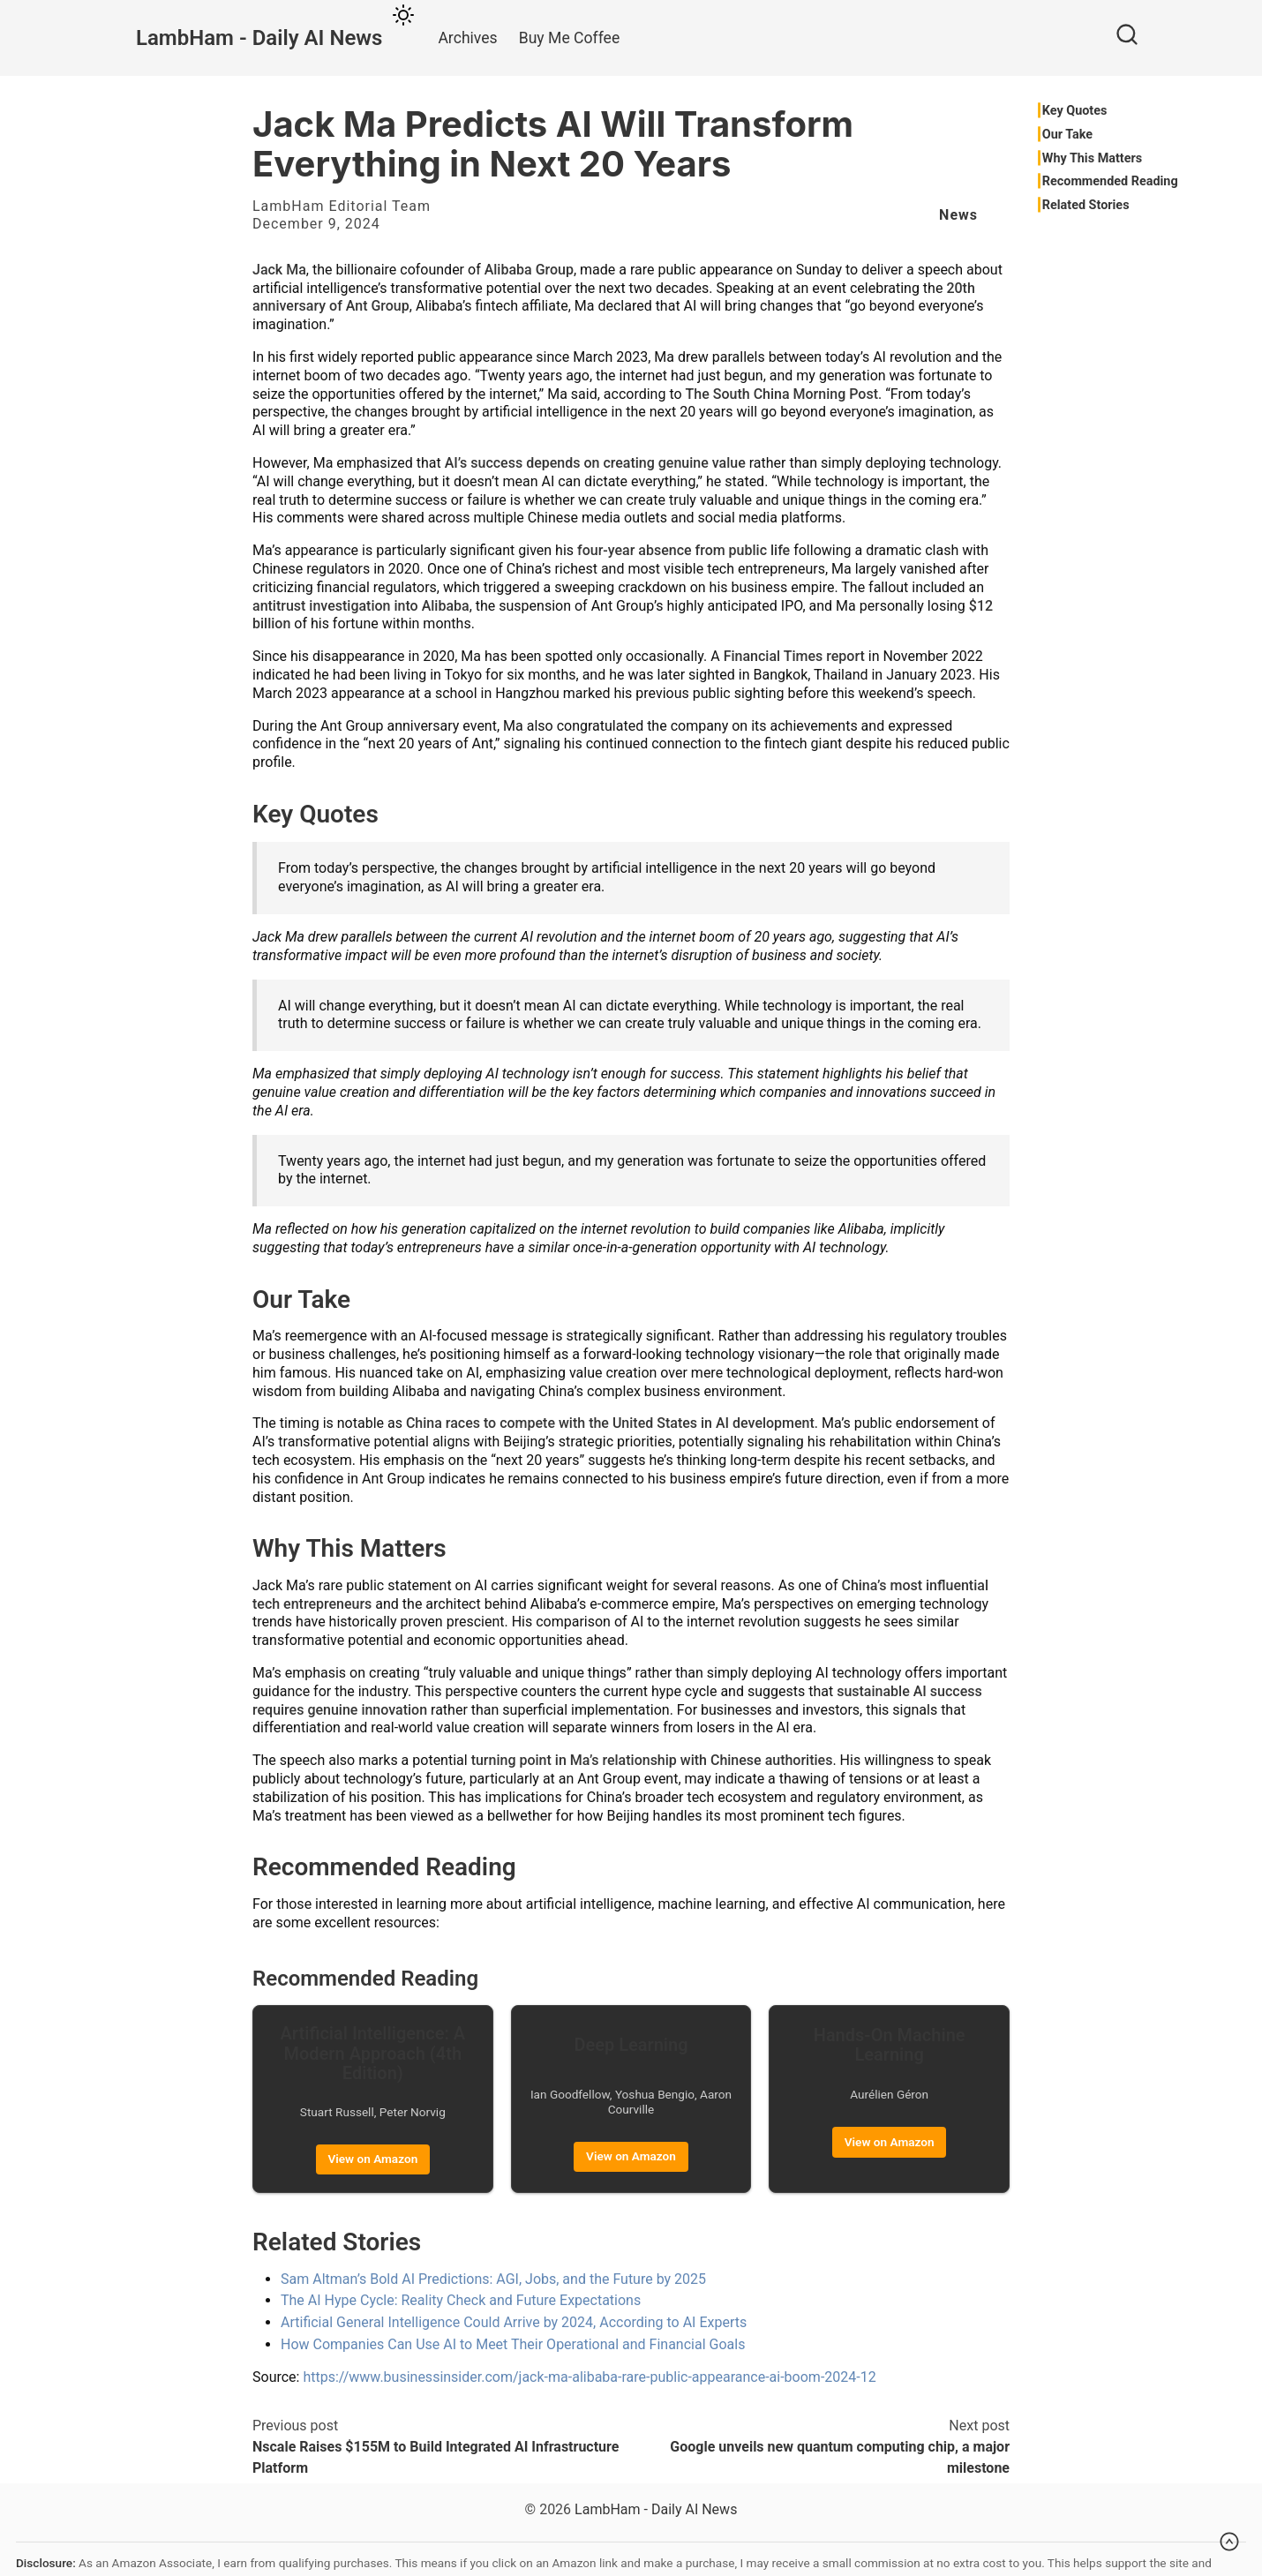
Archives (467, 38)
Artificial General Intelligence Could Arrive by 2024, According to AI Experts (514, 2322)
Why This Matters (1092, 158)
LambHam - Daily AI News (656, 2509)
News (958, 215)
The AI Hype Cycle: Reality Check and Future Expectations (461, 2300)
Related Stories (1086, 205)
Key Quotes (1075, 110)
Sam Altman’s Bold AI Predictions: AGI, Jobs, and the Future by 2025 (493, 2279)
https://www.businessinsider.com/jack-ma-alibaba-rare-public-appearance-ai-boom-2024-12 (589, 2377)
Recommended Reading (1110, 181)
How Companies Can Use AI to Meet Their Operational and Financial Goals (513, 2344)
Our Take (1067, 134)
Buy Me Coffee (569, 38)
